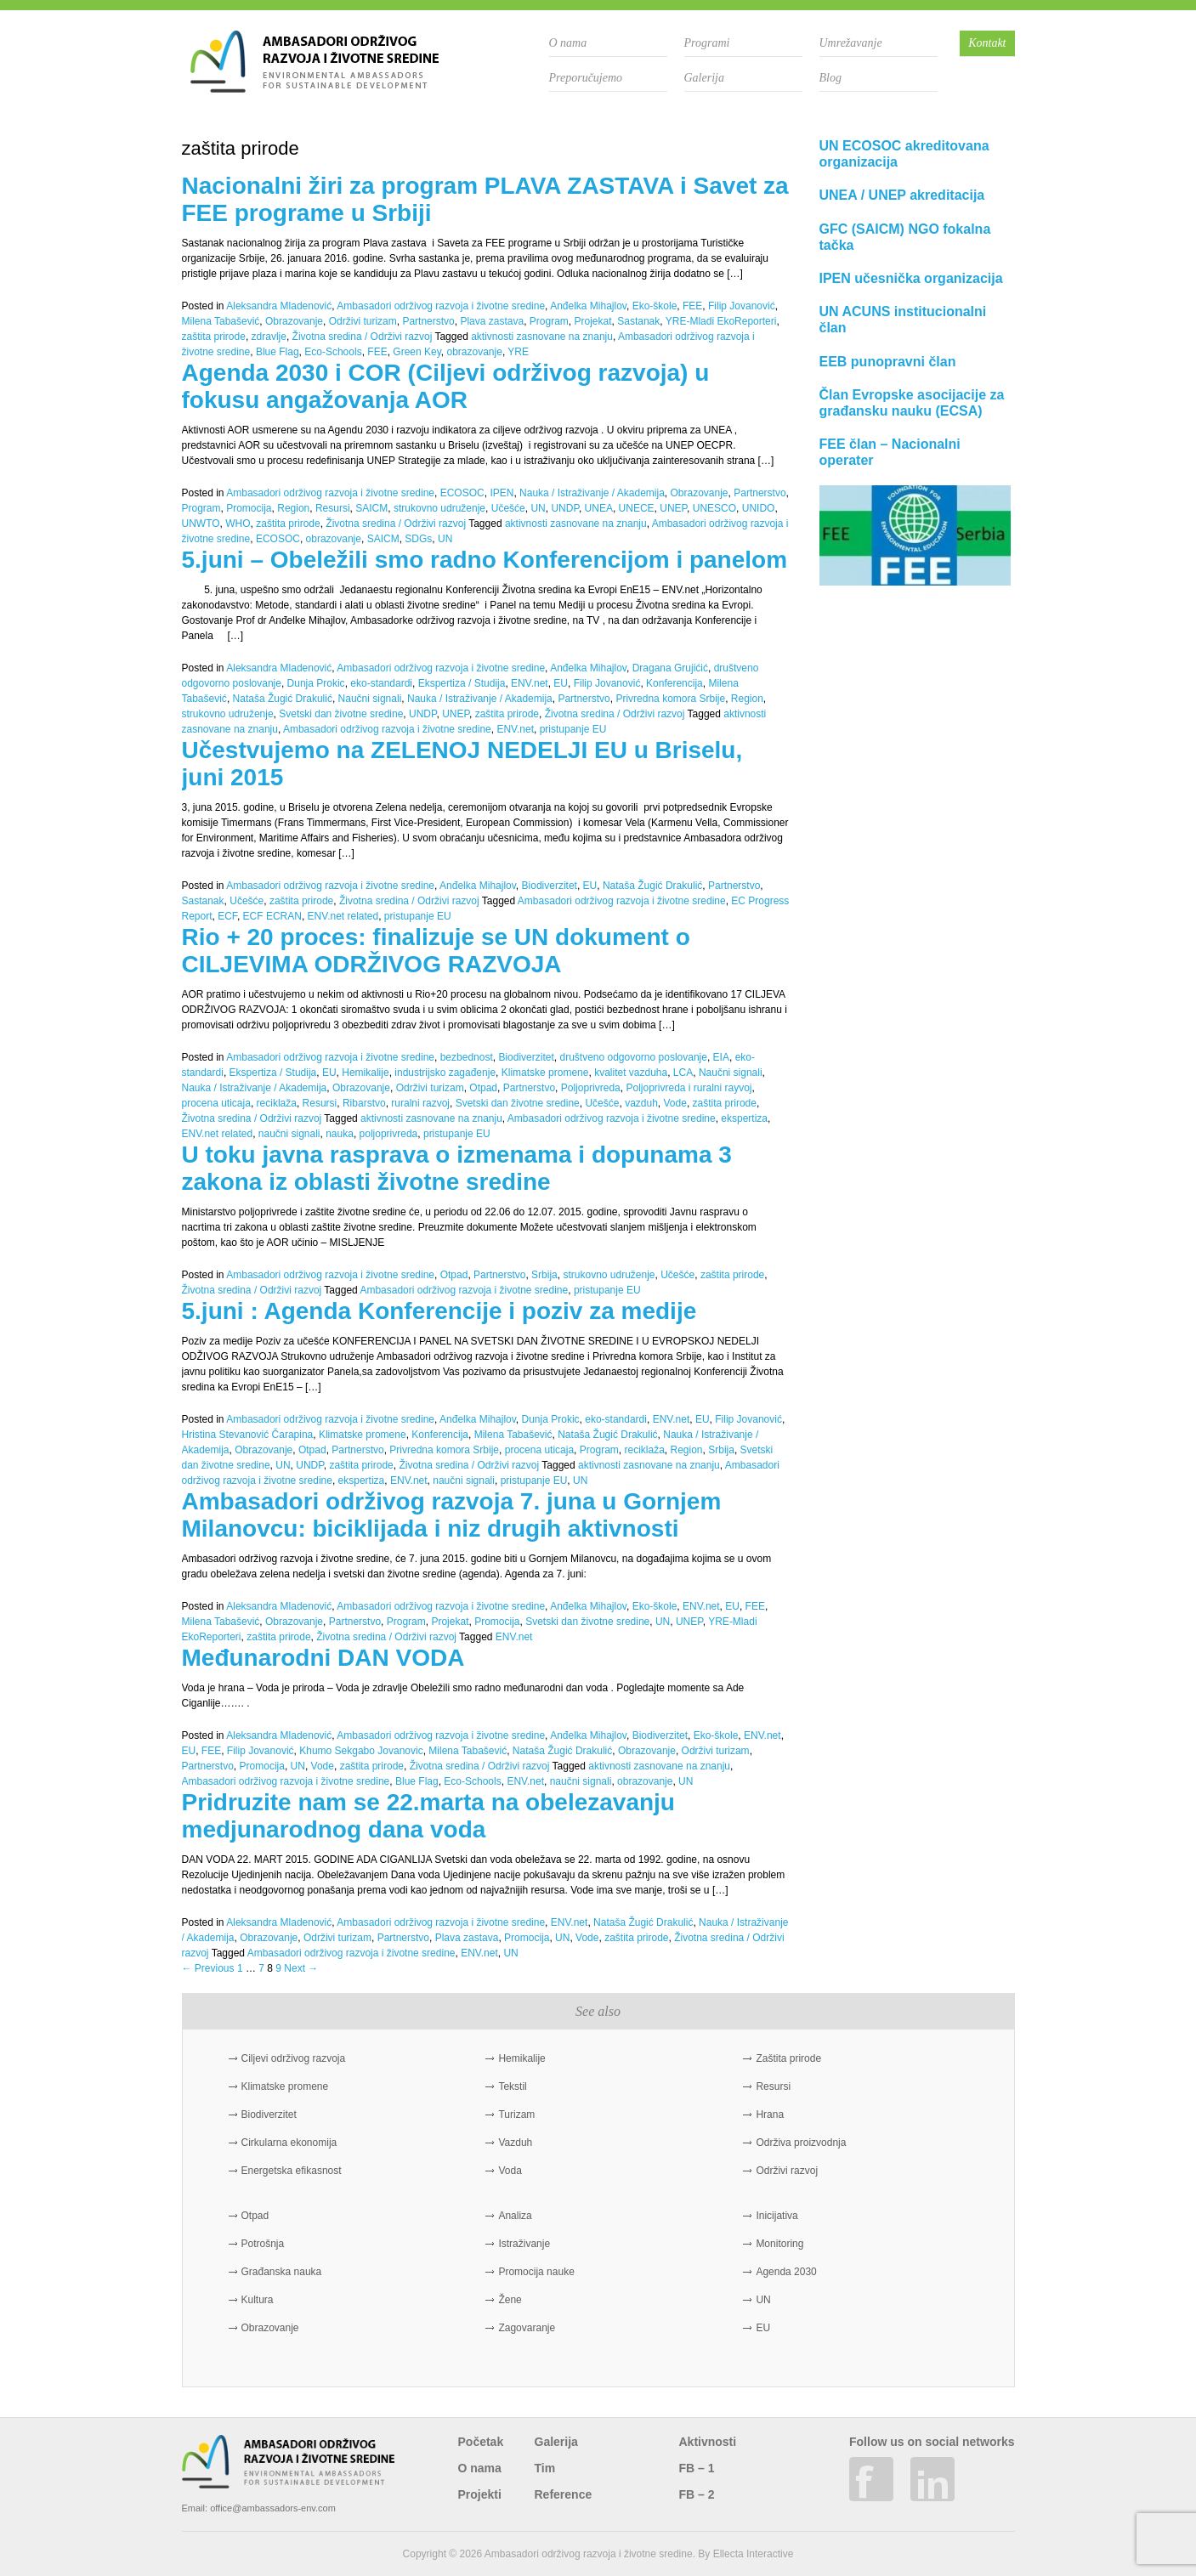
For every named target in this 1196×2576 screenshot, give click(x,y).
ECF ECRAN (272, 916)
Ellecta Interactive (753, 2554)
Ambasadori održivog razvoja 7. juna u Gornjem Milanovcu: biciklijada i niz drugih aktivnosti (452, 1515)
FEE (692, 306)
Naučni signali (370, 699)
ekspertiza (744, 1118)
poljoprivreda (389, 1134)
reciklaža (277, 1103)
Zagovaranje (526, 2328)
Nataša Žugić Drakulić (282, 699)
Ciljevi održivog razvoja (293, 2058)
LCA (683, 1073)
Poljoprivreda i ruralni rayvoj (688, 1088)
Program (549, 321)
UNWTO (201, 523)
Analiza (514, 2216)
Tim (545, 2468)
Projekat (593, 321)
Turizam (516, 2114)
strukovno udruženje (439, 508)
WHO (237, 523)
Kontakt (987, 43)
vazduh (641, 1103)
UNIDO (758, 508)
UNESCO (714, 508)
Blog (830, 77)
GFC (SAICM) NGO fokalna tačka (905, 237)
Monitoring (779, 2244)
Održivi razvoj (787, 2171)
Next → (301, 1968)
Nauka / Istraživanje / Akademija (592, 493)
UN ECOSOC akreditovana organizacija (904, 154)
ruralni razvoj (420, 1103)
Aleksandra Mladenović (279, 306)
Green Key (416, 352)
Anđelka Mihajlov (588, 306)
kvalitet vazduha (630, 1073)
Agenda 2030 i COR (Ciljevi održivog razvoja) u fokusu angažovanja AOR (446, 386)
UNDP (564, 508)
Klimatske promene (545, 1073)
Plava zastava (492, 321)
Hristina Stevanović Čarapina (248, 1435)
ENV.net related (343, 916)
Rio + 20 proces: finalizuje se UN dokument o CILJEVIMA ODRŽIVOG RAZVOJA (436, 950)
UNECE (637, 508)
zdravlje (269, 337)
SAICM (371, 508)
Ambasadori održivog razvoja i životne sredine (441, 306)
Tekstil (512, 2086)
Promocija (248, 508)
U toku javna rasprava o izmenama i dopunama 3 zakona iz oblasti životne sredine (457, 1168)
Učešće (508, 508)
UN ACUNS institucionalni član (903, 319)
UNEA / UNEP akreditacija (902, 195)
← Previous (208, 1968)
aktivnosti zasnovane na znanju (542, 337)
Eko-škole (654, 306)
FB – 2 (697, 2494)
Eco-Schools (332, 352)
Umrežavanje (850, 43)
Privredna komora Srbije (670, 699)
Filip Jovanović (741, 306)
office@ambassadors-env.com (273, 2508)
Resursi (332, 508)
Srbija (544, 1275)
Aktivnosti (708, 2442)
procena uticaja (216, 1103)
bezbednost (466, 1057)
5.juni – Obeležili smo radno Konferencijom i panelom (485, 559)
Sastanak (638, 321)
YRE (518, 352)
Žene (509, 2300)
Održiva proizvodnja (801, 2143)
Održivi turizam (363, 321)
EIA (721, 1057)
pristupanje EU (573, 729)
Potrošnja (263, 2244)
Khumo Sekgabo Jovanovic (360, 1751)
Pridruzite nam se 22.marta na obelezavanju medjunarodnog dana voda (428, 1816)
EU (560, 683)
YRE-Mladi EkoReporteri (721, 321)
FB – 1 (697, 2468)
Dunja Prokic (316, 683)
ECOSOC (462, 493)
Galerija (704, 77)
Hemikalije (365, 1073)
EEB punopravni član (887, 361)
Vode (675, 1103)
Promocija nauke (536, 2272)
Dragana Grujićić (670, 668)
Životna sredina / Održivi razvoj (362, 337)
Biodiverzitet (549, 886)
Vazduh (515, 2143)
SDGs (418, 539)
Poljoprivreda (591, 1088)
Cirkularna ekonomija (289, 2143)
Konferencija (674, 683)
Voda (509, 2171)
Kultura (257, 2300)
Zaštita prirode (788, 2058)
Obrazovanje (294, 321)
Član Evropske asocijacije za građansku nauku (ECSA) (912, 403)
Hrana (770, 2114)
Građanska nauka (281, 2272)
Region (293, 508)
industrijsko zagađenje (445, 1073)
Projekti (480, 2494)
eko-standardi (381, 683)
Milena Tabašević (221, 321)
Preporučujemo (586, 77)
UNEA (599, 508)
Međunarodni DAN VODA (323, 1658)
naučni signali (289, 1134)
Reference (563, 2494)
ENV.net (529, 683)
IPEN (501, 493)
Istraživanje (524, 2244)
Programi (707, 43)
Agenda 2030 (786, 2272)
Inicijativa (776, 2216)
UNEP (673, 508)
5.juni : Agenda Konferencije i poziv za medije (439, 1311)
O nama (568, 43)
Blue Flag (277, 352)
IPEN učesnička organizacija (911, 278)
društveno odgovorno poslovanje (632, 1057)
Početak (481, 2442)
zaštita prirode (214, 337)
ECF (227, 916)
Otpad (483, 1088)
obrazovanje (474, 352)
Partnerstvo (428, 321)
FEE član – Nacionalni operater (890, 452)
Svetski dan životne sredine (341, 714)
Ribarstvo (364, 1103)
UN (537, 508)
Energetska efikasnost (291, 2171)
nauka (340, 1134)
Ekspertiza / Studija (462, 683)
